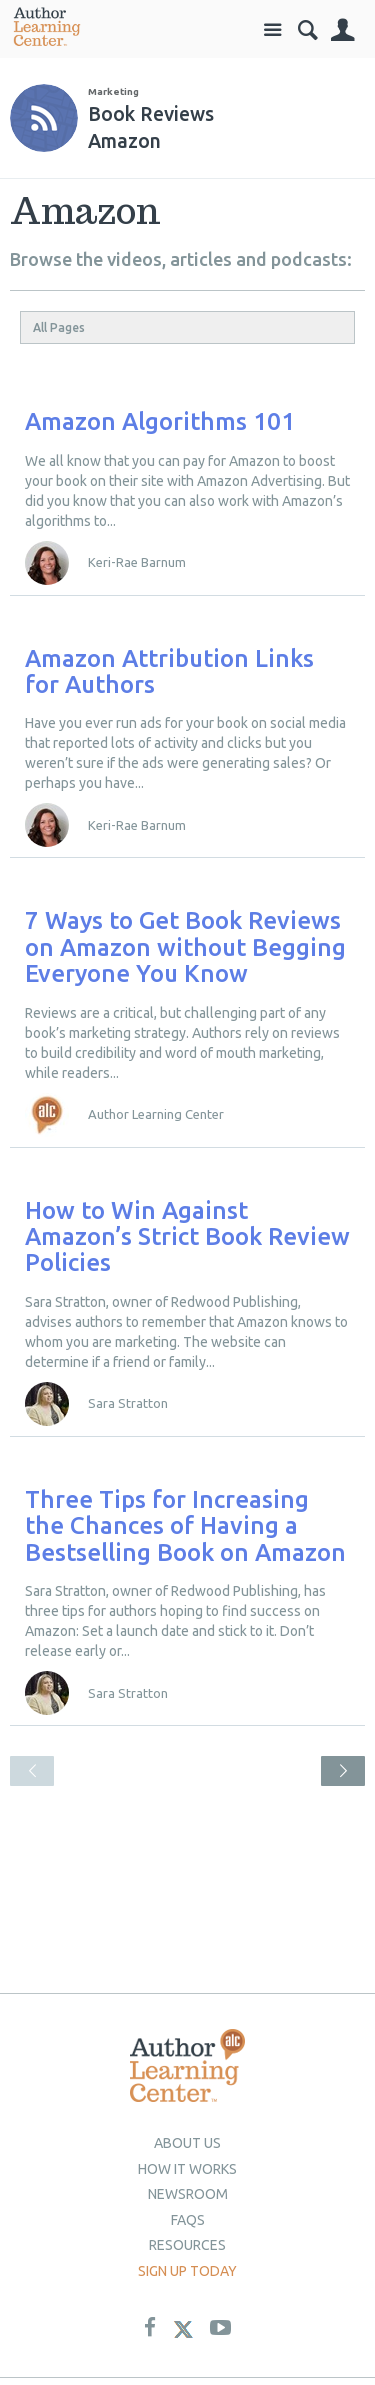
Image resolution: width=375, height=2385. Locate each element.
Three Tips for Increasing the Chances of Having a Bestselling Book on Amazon (185, 1526)
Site (272, 30)
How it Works (187, 2169)
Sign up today (187, 2271)
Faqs (188, 2220)
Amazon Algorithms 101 (160, 421)
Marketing (113, 91)
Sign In (342, 30)
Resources (187, 2245)
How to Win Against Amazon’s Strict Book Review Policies (187, 1237)
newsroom (188, 2194)
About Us (187, 2143)
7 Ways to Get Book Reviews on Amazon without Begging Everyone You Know (185, 947)
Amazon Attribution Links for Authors (169, 671)
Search (307, 30)
